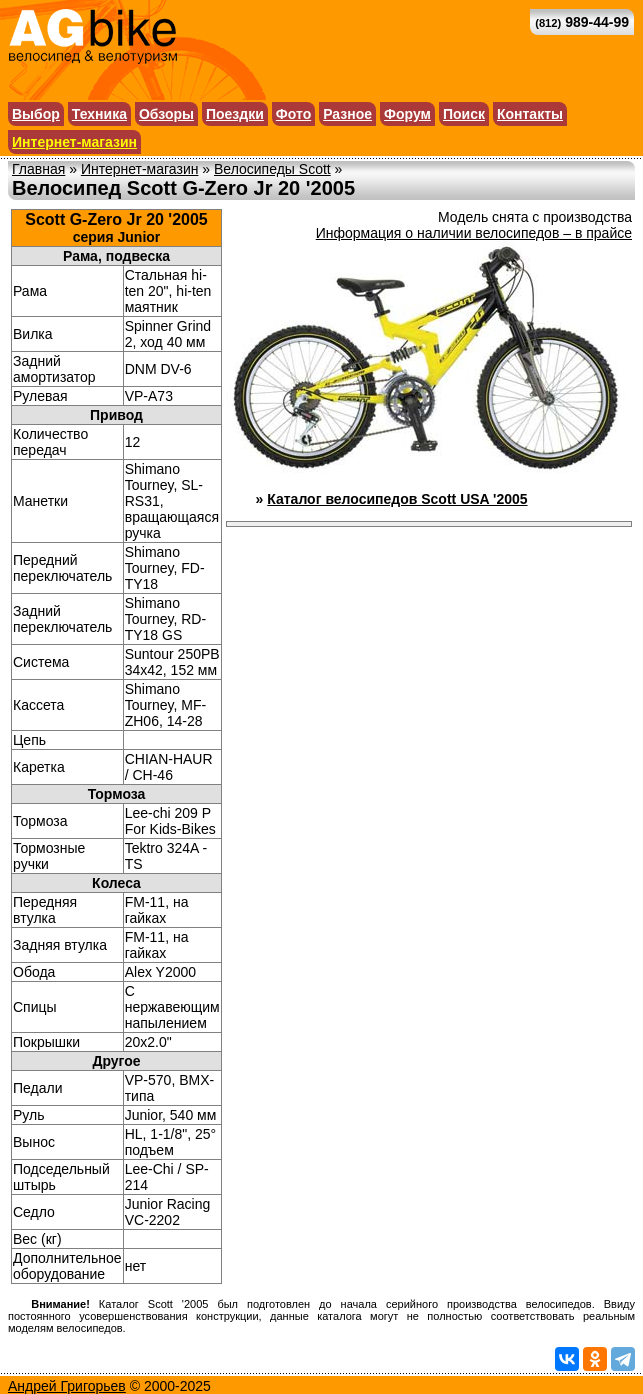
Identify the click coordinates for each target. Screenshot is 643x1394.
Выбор (36, 114)
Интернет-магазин (74, 142)
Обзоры (166, 114)
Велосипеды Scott (272, 169)
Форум (407, 114)
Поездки (235, 114)
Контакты (530, 114)
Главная (38, 169)
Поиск (464, 114)
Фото (293, 114)
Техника (99, 114)
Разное (347, 114)
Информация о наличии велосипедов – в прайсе (474, 233)
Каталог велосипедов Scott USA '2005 (397, 499)
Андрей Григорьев (67, 1386)
